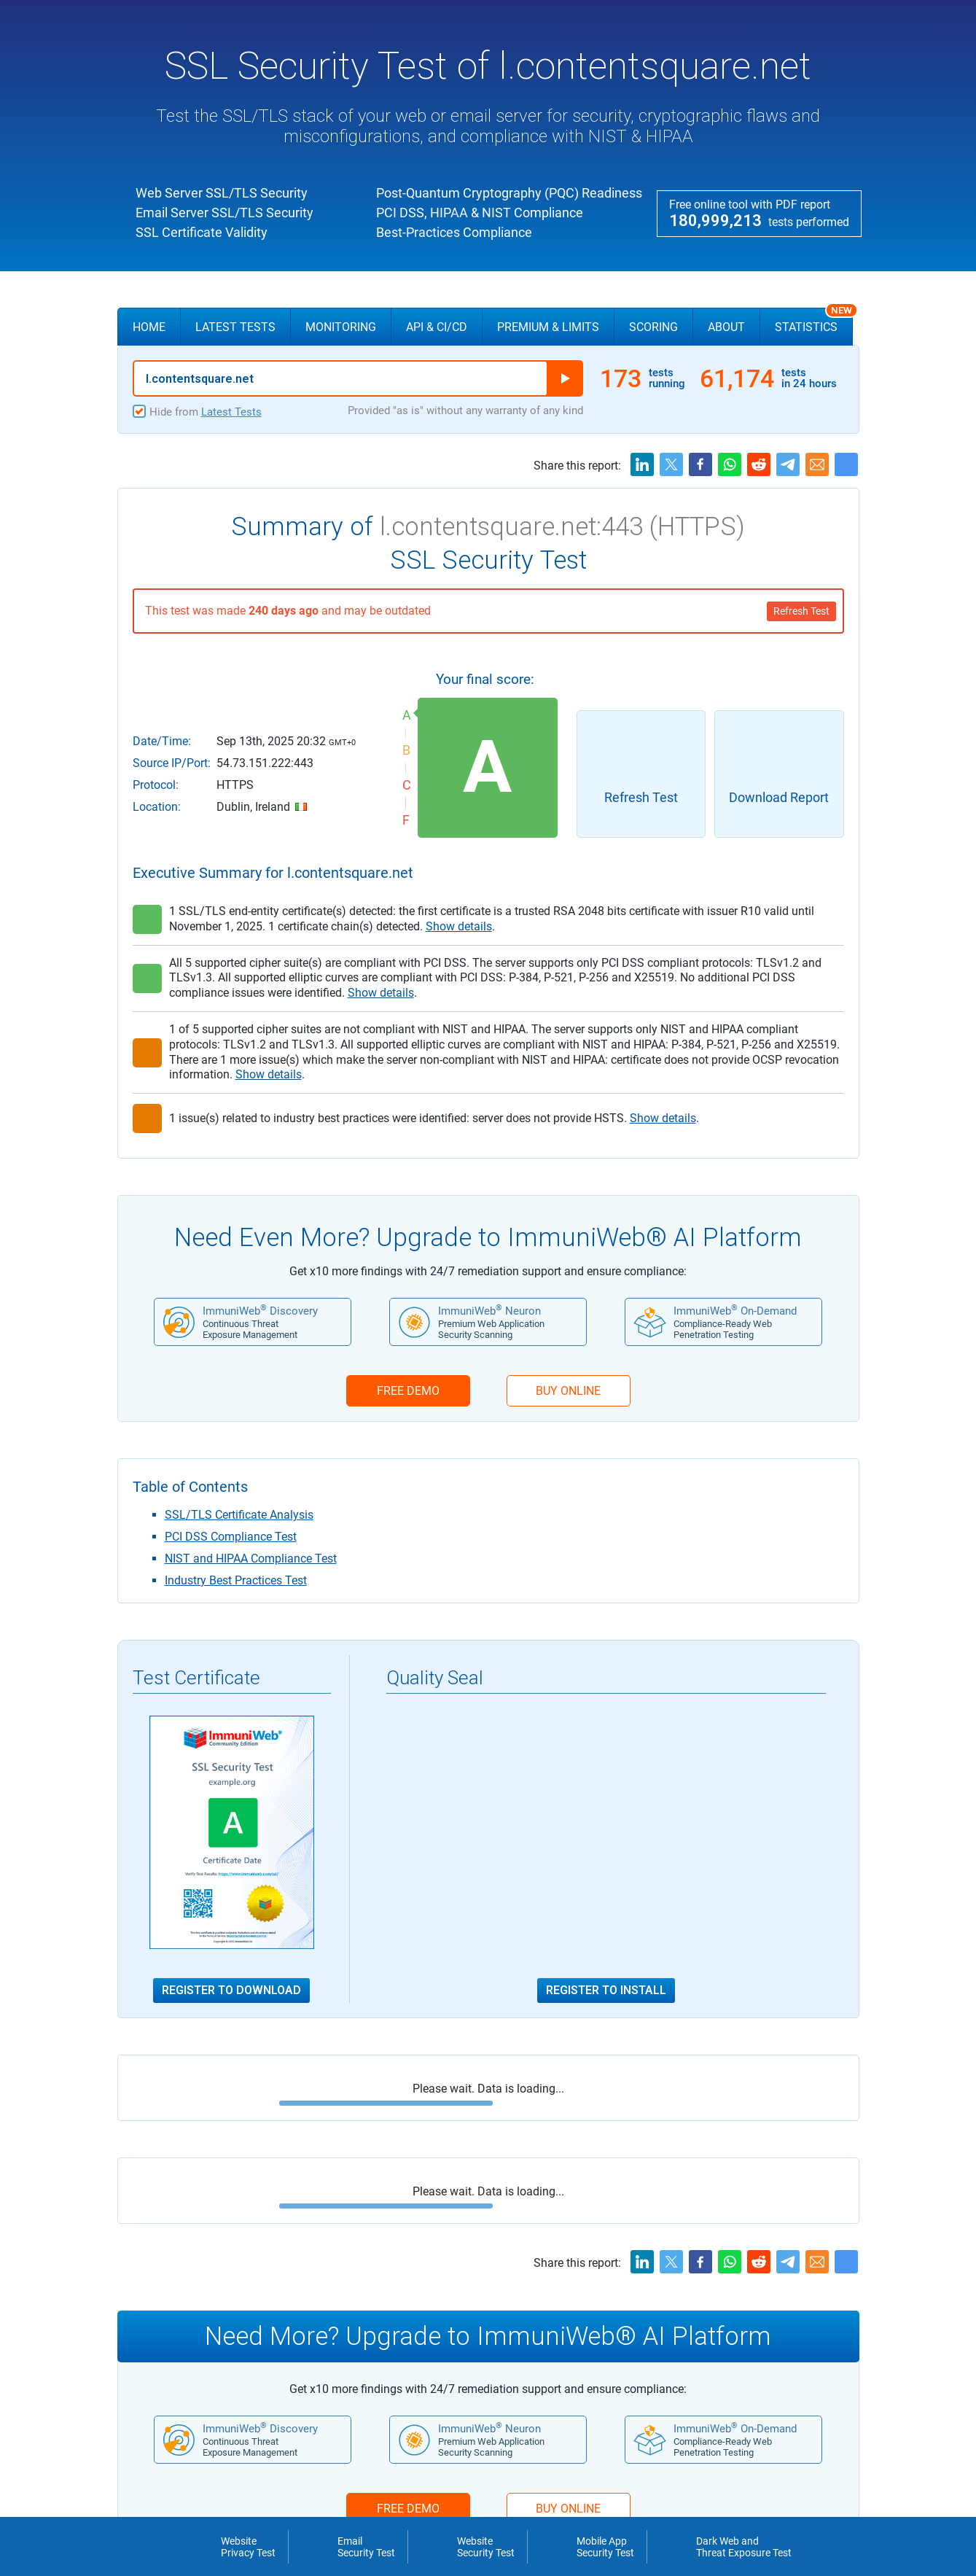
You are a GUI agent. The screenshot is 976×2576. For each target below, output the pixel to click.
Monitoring (340, 327)
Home (149, 327)
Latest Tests (235, 327)
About (726, 327)
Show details (459, 926)
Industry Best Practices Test (236, 1580)
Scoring (653, 327)
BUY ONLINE (568, 1391)
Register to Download (231, 1990)
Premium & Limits (548, 327)
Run (565, 378)
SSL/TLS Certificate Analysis (239, 1515)
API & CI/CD (436, 327)
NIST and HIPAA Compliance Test (251, 1558)
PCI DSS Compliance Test (231, 1537)
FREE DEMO (408, 1391)
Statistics (814, 321)
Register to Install (606, 1990)
